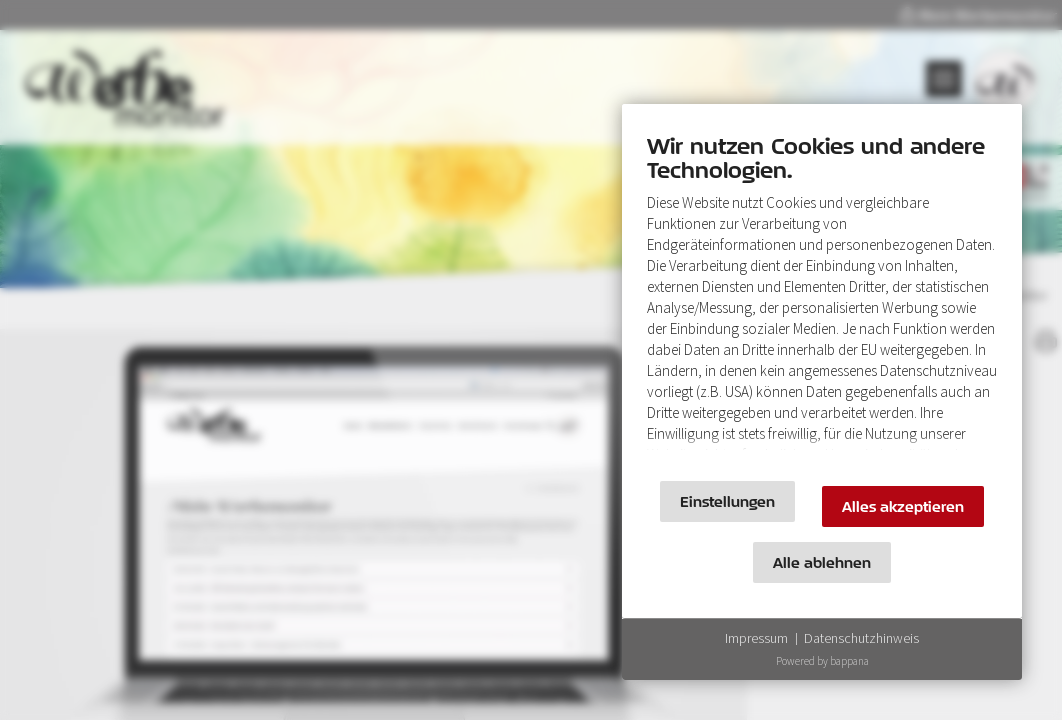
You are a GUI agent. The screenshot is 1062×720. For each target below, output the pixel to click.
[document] (822, 297)
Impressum (756, 638)
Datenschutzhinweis (861, 638)
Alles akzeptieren (903, 506)
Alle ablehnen (822, 562)
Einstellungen (727, 501)
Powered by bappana (822, 661)
